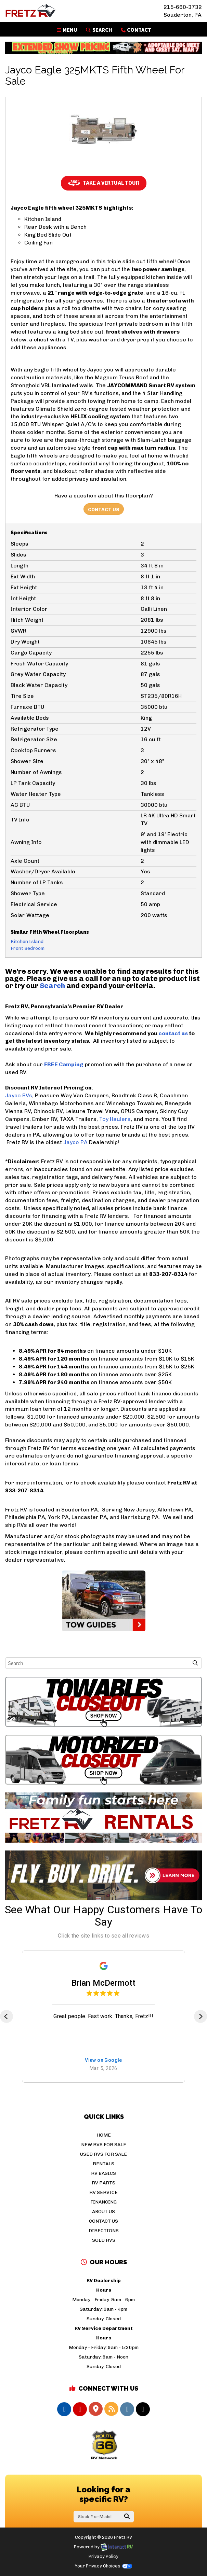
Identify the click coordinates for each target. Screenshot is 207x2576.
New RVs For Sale (103, 2145)
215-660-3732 (183, 7)
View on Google (103, 2060)
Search (98, 29)
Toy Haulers (115, 1119)
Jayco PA (75, 1142)
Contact (136, 29)
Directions (104, 2231)
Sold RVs (103, 2240)
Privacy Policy (103, 2556)
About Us (103, 2211)
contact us (173, 1033)
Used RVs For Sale (103, 2154)
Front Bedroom (27, 948)
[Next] (200, 2016)
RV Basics (103, 2173)
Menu (68, 29)
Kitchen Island (27, 941)
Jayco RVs (18, 1095)
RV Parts (103, 2183)
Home (103, 2135)
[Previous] (6, 2016)
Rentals (103, 2164)
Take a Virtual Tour (103, 183)
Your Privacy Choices (103, 2565)
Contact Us (103, 509)
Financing (103, 2202)
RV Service (103, 2192)
